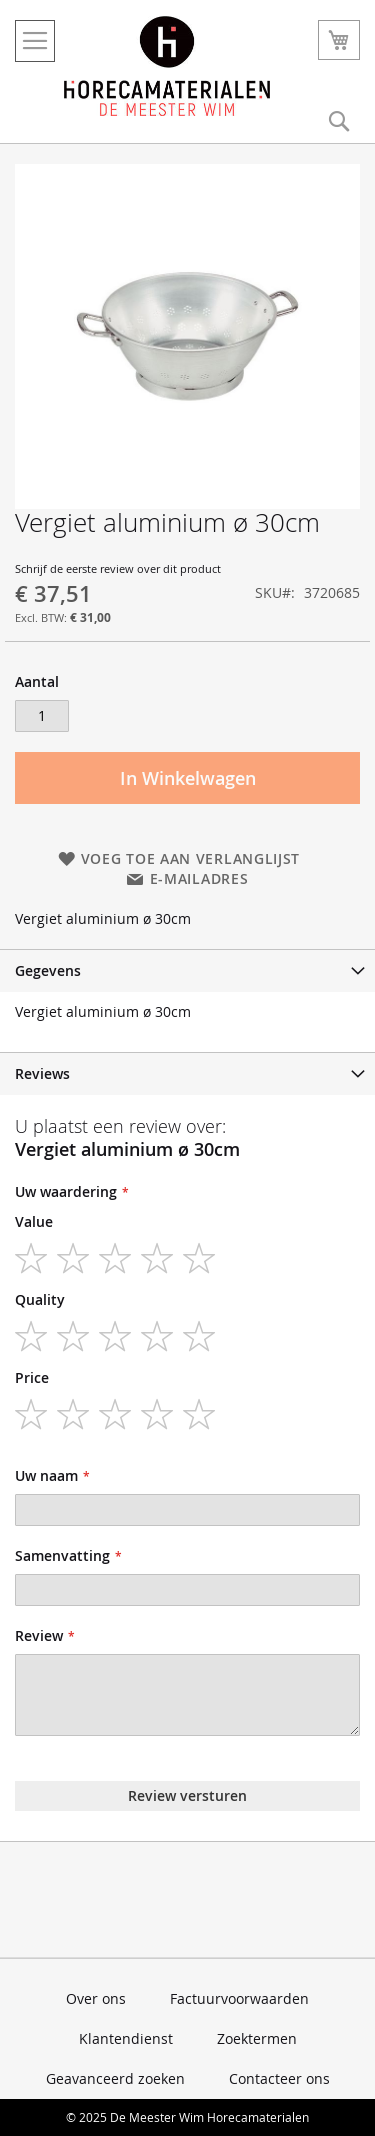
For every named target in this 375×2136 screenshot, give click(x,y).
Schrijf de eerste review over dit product (118, 568)
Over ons (96, 1998)
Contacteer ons (279, 2078)
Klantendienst (126, 2038)
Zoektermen (257, 2038)
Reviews (42, 1073)
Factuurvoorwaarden (239, 1998)
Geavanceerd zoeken (115, 2078)
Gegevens (48, 970)
